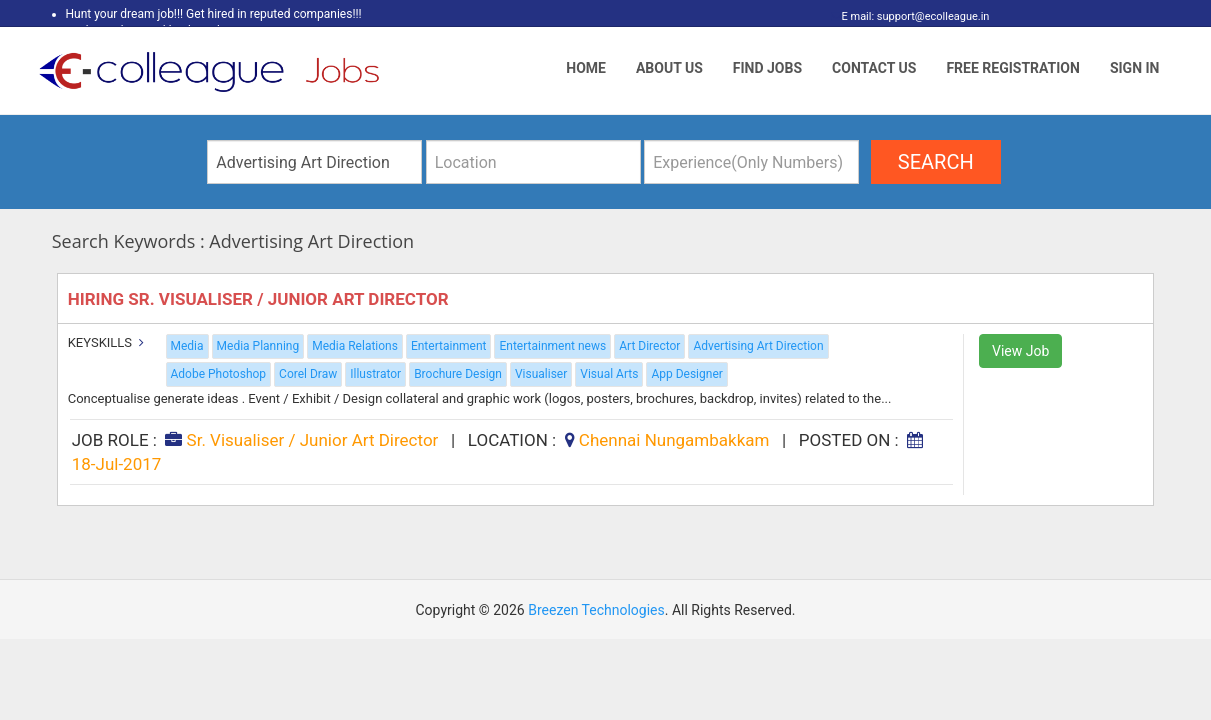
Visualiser (541, 374)
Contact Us (874, 68)
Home (586, 68)
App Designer (686, 374)
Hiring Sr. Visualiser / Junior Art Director (260, 299)
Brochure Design (458, 374)
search (936, 162)
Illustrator (375, 374)
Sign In (1135, 68)
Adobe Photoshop (219, 374)
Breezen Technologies (596, 610)
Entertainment (449, 346)
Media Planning (258, 346)
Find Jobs (767, 68)
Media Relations (355, 346)
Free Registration (1013, 68)
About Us (669, 68)
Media (187, 346)
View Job (1020, 351)
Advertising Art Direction (758, 346)
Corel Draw (308, 374)
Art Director (649, 346)
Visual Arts (609, 374)
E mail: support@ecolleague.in (910, 16)
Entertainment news (552, 346)
